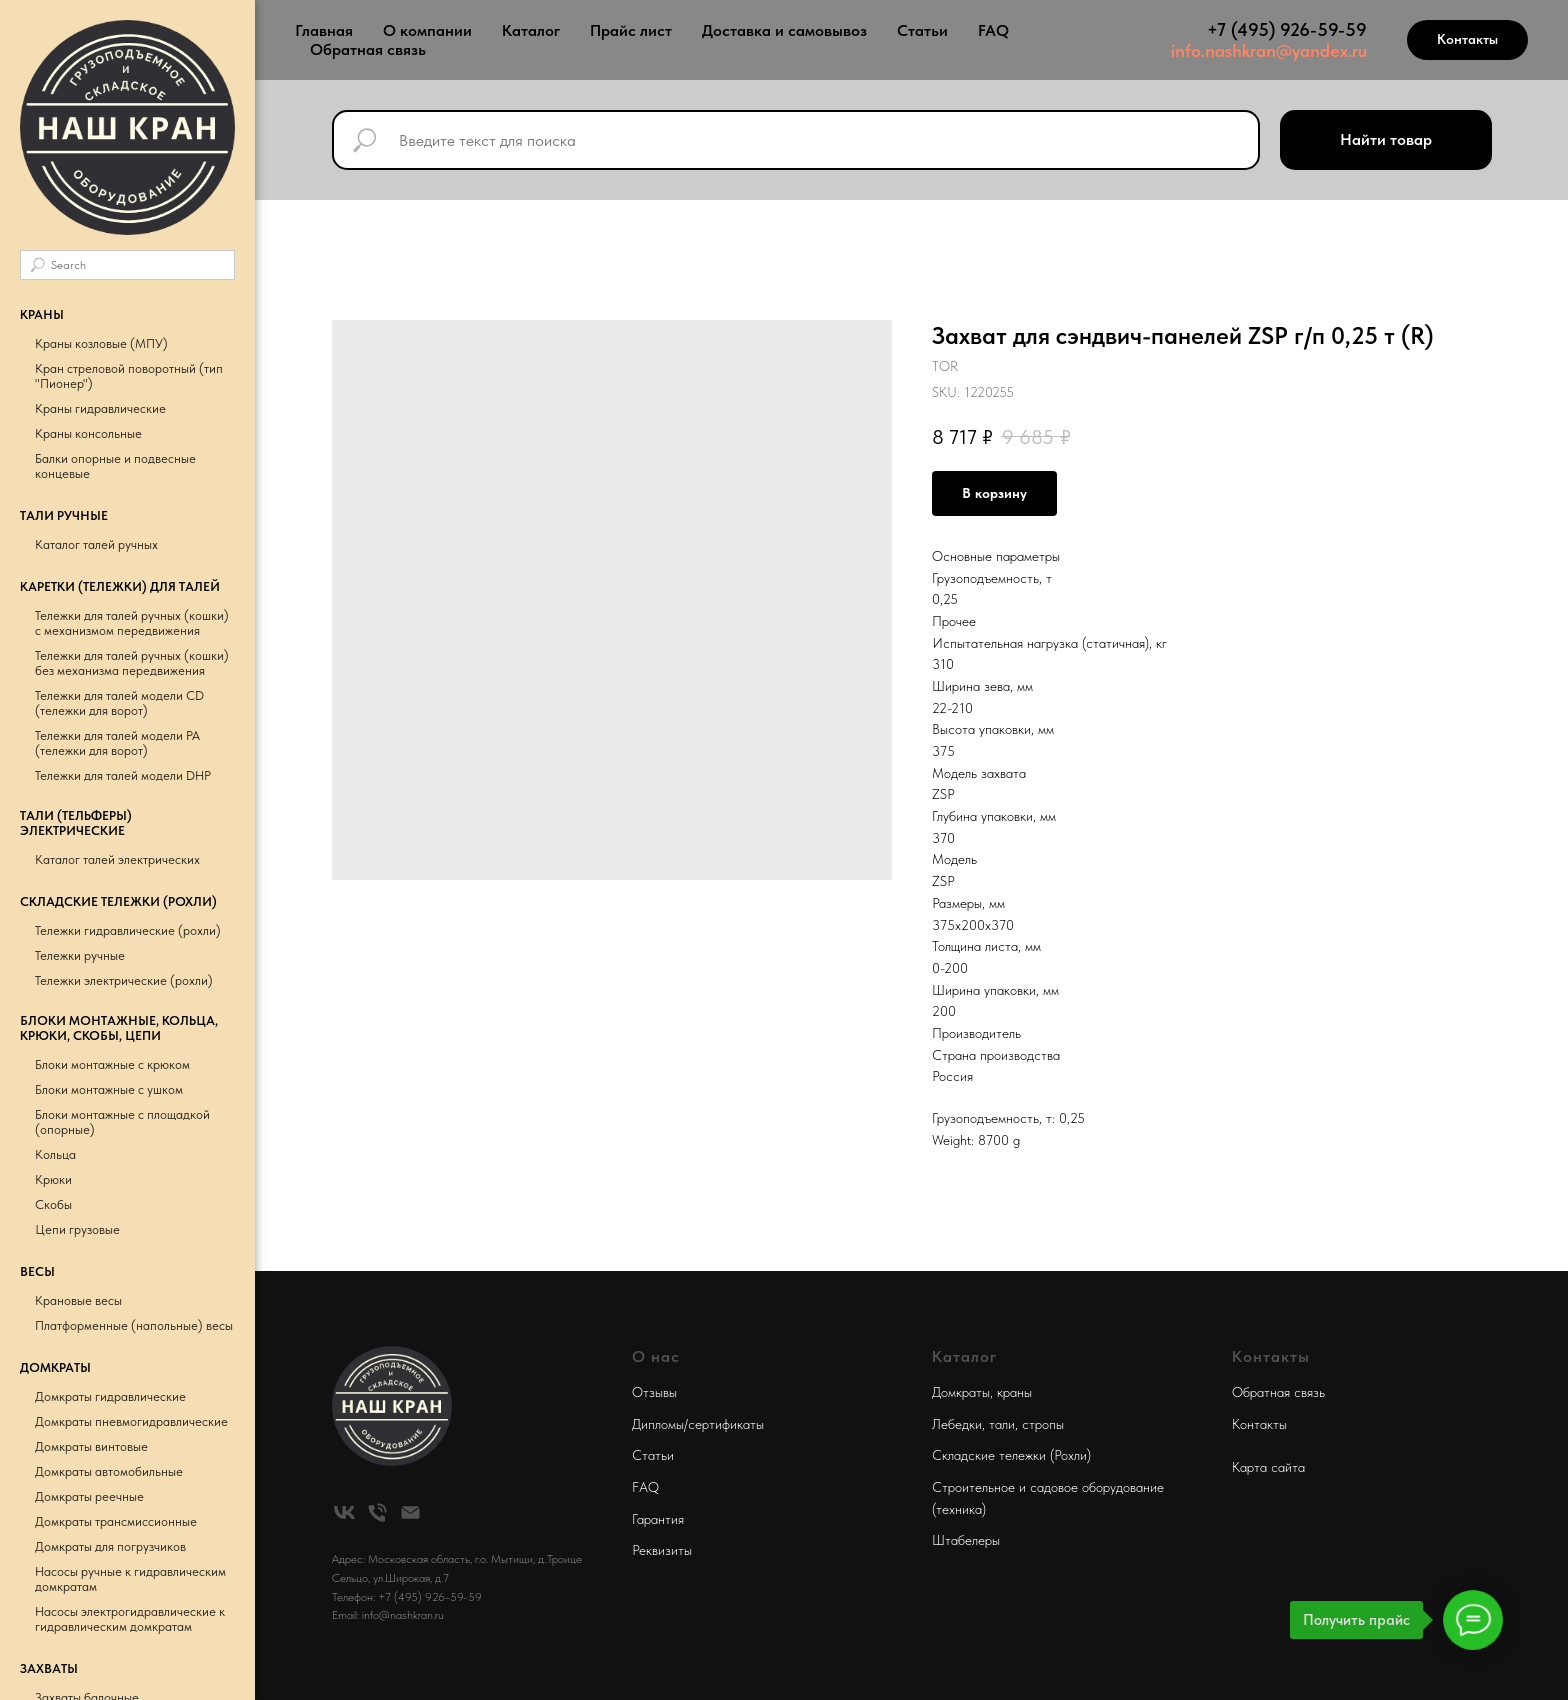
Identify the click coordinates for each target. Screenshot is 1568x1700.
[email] (410, 1512)
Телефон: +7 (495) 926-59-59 (407, 1597)
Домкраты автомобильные (109, 1471)
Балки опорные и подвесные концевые (115, 466)
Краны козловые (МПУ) (101, 343)
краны (1014, 1392)
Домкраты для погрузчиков (110, 1546)
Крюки (53, 1179)
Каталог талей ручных (96, 544)
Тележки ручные (80, 955)
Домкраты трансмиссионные (116, 1521)
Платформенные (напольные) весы (134, 1325)
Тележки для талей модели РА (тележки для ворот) (117, 743)
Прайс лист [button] (631, 30)
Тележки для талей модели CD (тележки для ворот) (119, 703)
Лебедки (957, 1424)
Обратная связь (368, 49)
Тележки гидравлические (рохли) (128, 930)
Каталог (531, 30)
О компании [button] (427, 30)
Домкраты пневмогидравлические (131, 1421)
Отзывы (654, 1392)
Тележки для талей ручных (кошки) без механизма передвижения (132, 663)
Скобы (53, 1204)
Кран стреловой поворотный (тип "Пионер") (129, 376)
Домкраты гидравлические (110, 1396)
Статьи (922, 30)
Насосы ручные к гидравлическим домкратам (130, 1579)
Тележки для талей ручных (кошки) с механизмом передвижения (132, 623)
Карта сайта (1268, 1467)
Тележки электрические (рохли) (124, 980)
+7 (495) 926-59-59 (1287, 29)
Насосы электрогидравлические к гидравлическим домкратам (130, 1619)
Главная (324, 30)
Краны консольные (88, 433)
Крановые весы (78, 1300)
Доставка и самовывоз (784, 30)
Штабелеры (966, 1540)
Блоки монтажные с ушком (109, 1089)
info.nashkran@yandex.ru (1269, 50)
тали (1002, 1424)
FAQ (993, 30)
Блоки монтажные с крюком (112, 1064)
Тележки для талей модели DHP (123, 775)
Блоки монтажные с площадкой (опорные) (122, 1122)
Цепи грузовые (77, 1229)
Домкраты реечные (89, 1496)
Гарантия (658, 1519)
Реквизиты (662, 1550)
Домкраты (961, 1392)
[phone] (377, 1512)
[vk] (344, 1512)
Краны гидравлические (100, 408)
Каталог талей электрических (117, 859)
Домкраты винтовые (91, 1446)
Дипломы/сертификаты (698, 1424)
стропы (1043, 1424)
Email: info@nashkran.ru (388, 1615)
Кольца (55, 1154)
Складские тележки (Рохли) (1011, 1455)
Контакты (1259, 1424)
